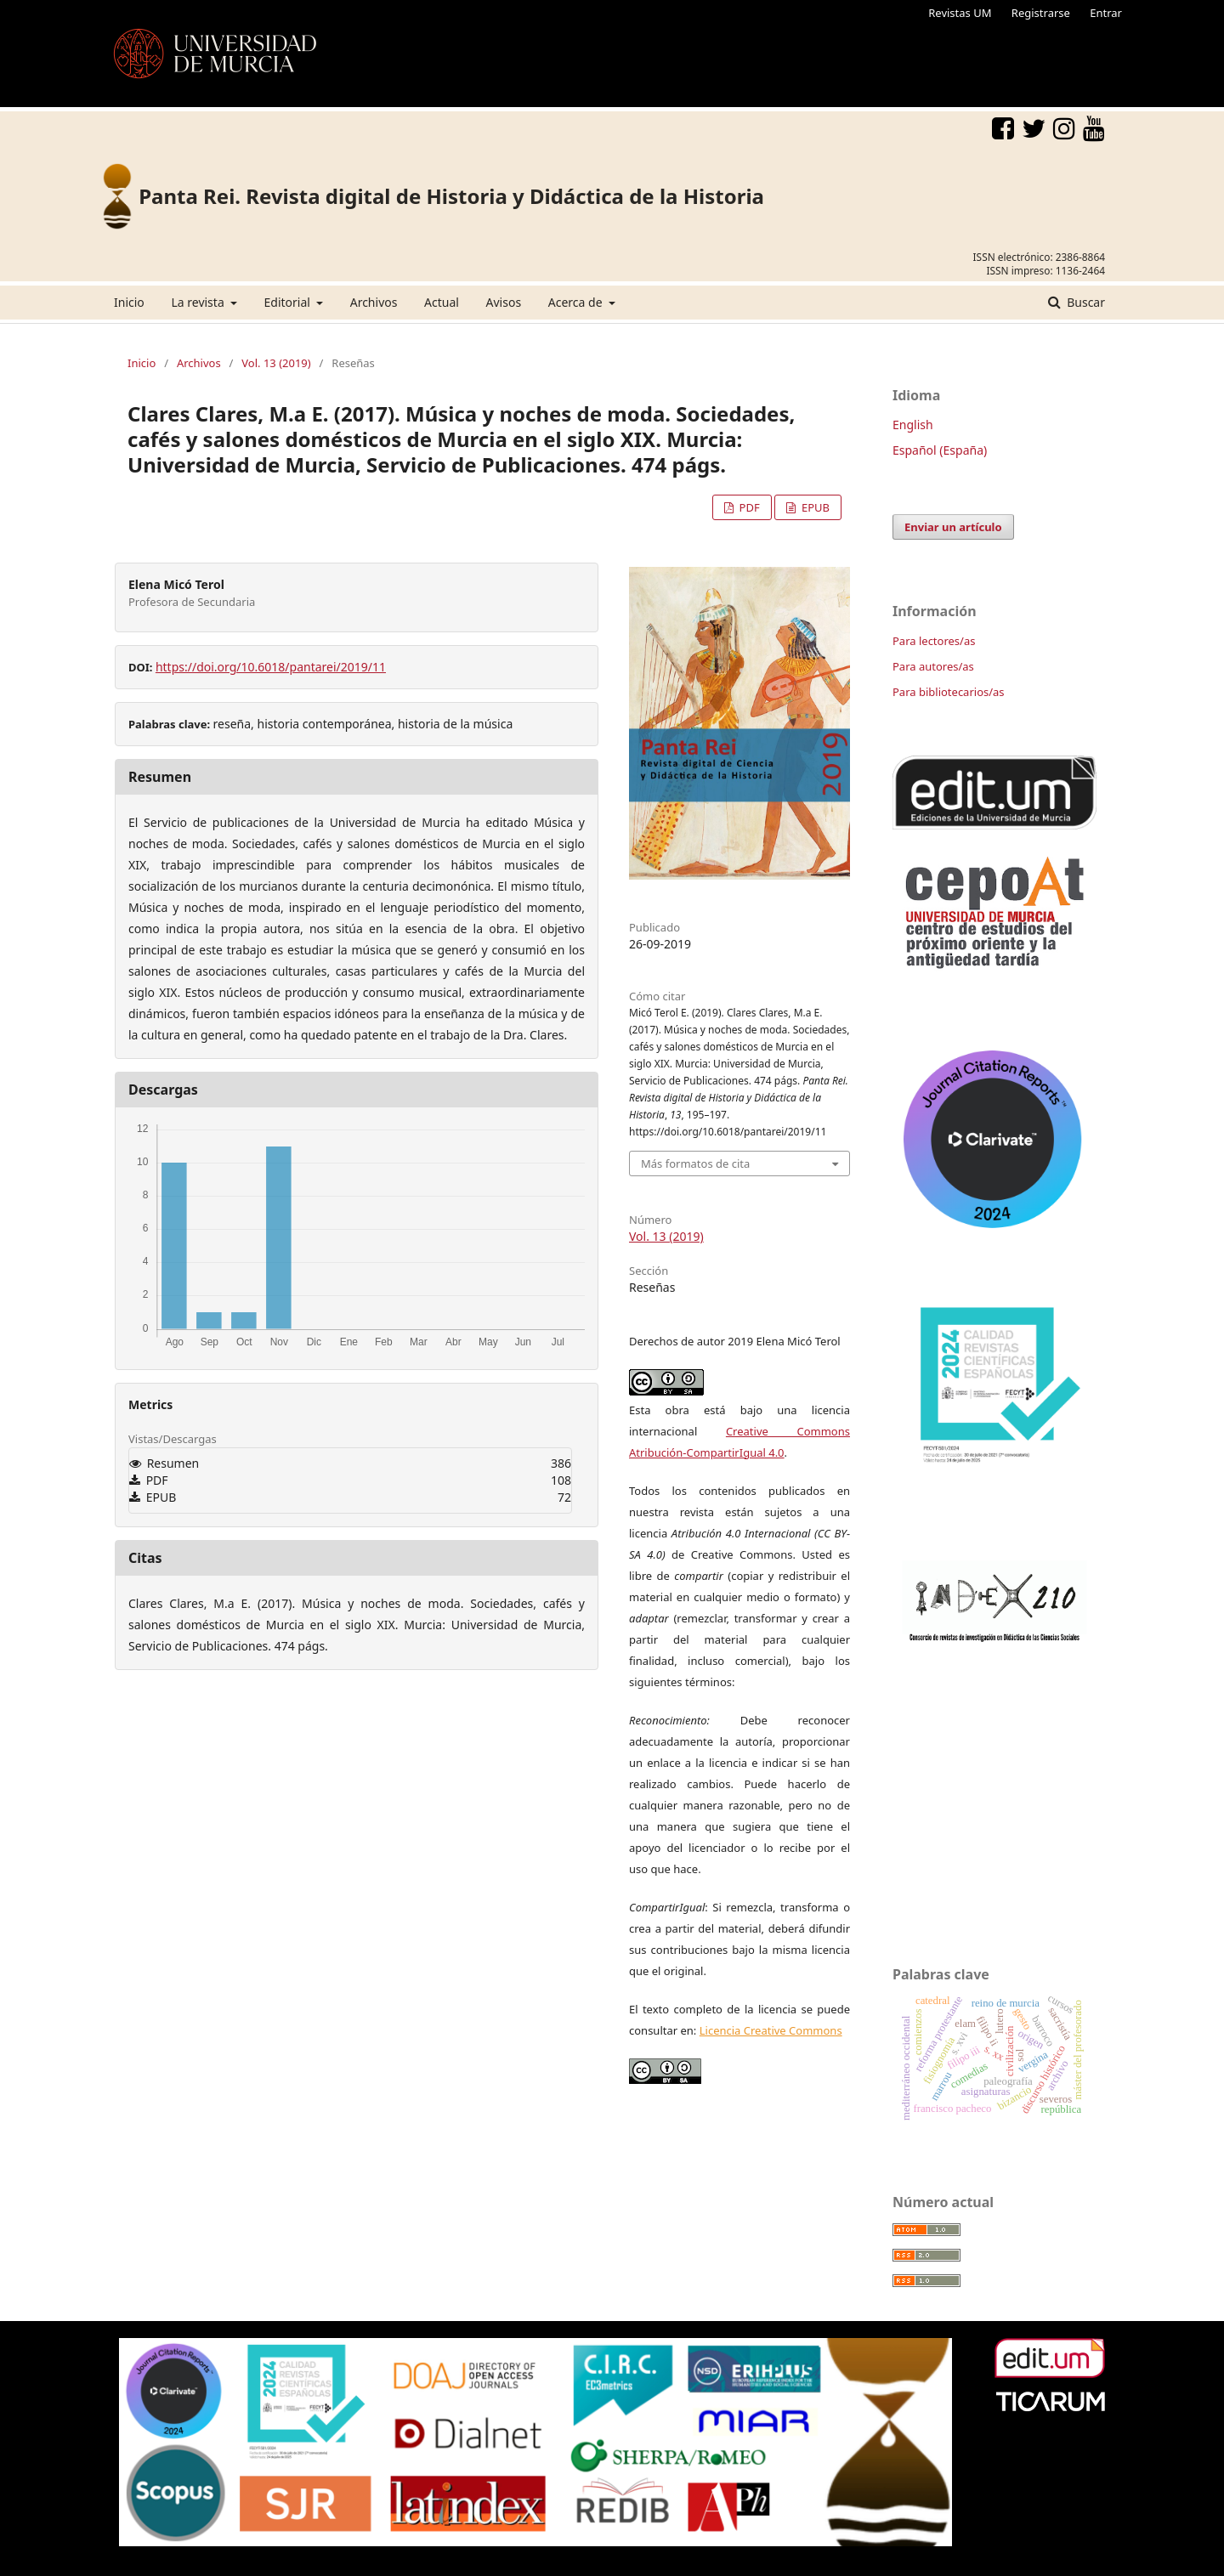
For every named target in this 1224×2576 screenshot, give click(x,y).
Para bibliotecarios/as (948, 691)
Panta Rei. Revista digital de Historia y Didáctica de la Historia (451, 196)
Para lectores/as (933, 640)
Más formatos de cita (695, 1163)
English (912, 424)
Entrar (1106, 12)
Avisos (504, 302)
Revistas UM (959, 12)
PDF (747, 507)
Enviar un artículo (953, 527)
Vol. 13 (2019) (275, 363)
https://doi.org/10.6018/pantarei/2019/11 (271, 667)
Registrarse (1041, 12)
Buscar (1084, 302)
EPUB (814, 507)
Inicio (129, 302)
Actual (441, 302)
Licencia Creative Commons (771, 2030)
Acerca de (576, 302)
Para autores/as (933, 666)
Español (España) (939, 450)
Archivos (374, 302)
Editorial (289, 302)
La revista (199, 302)
